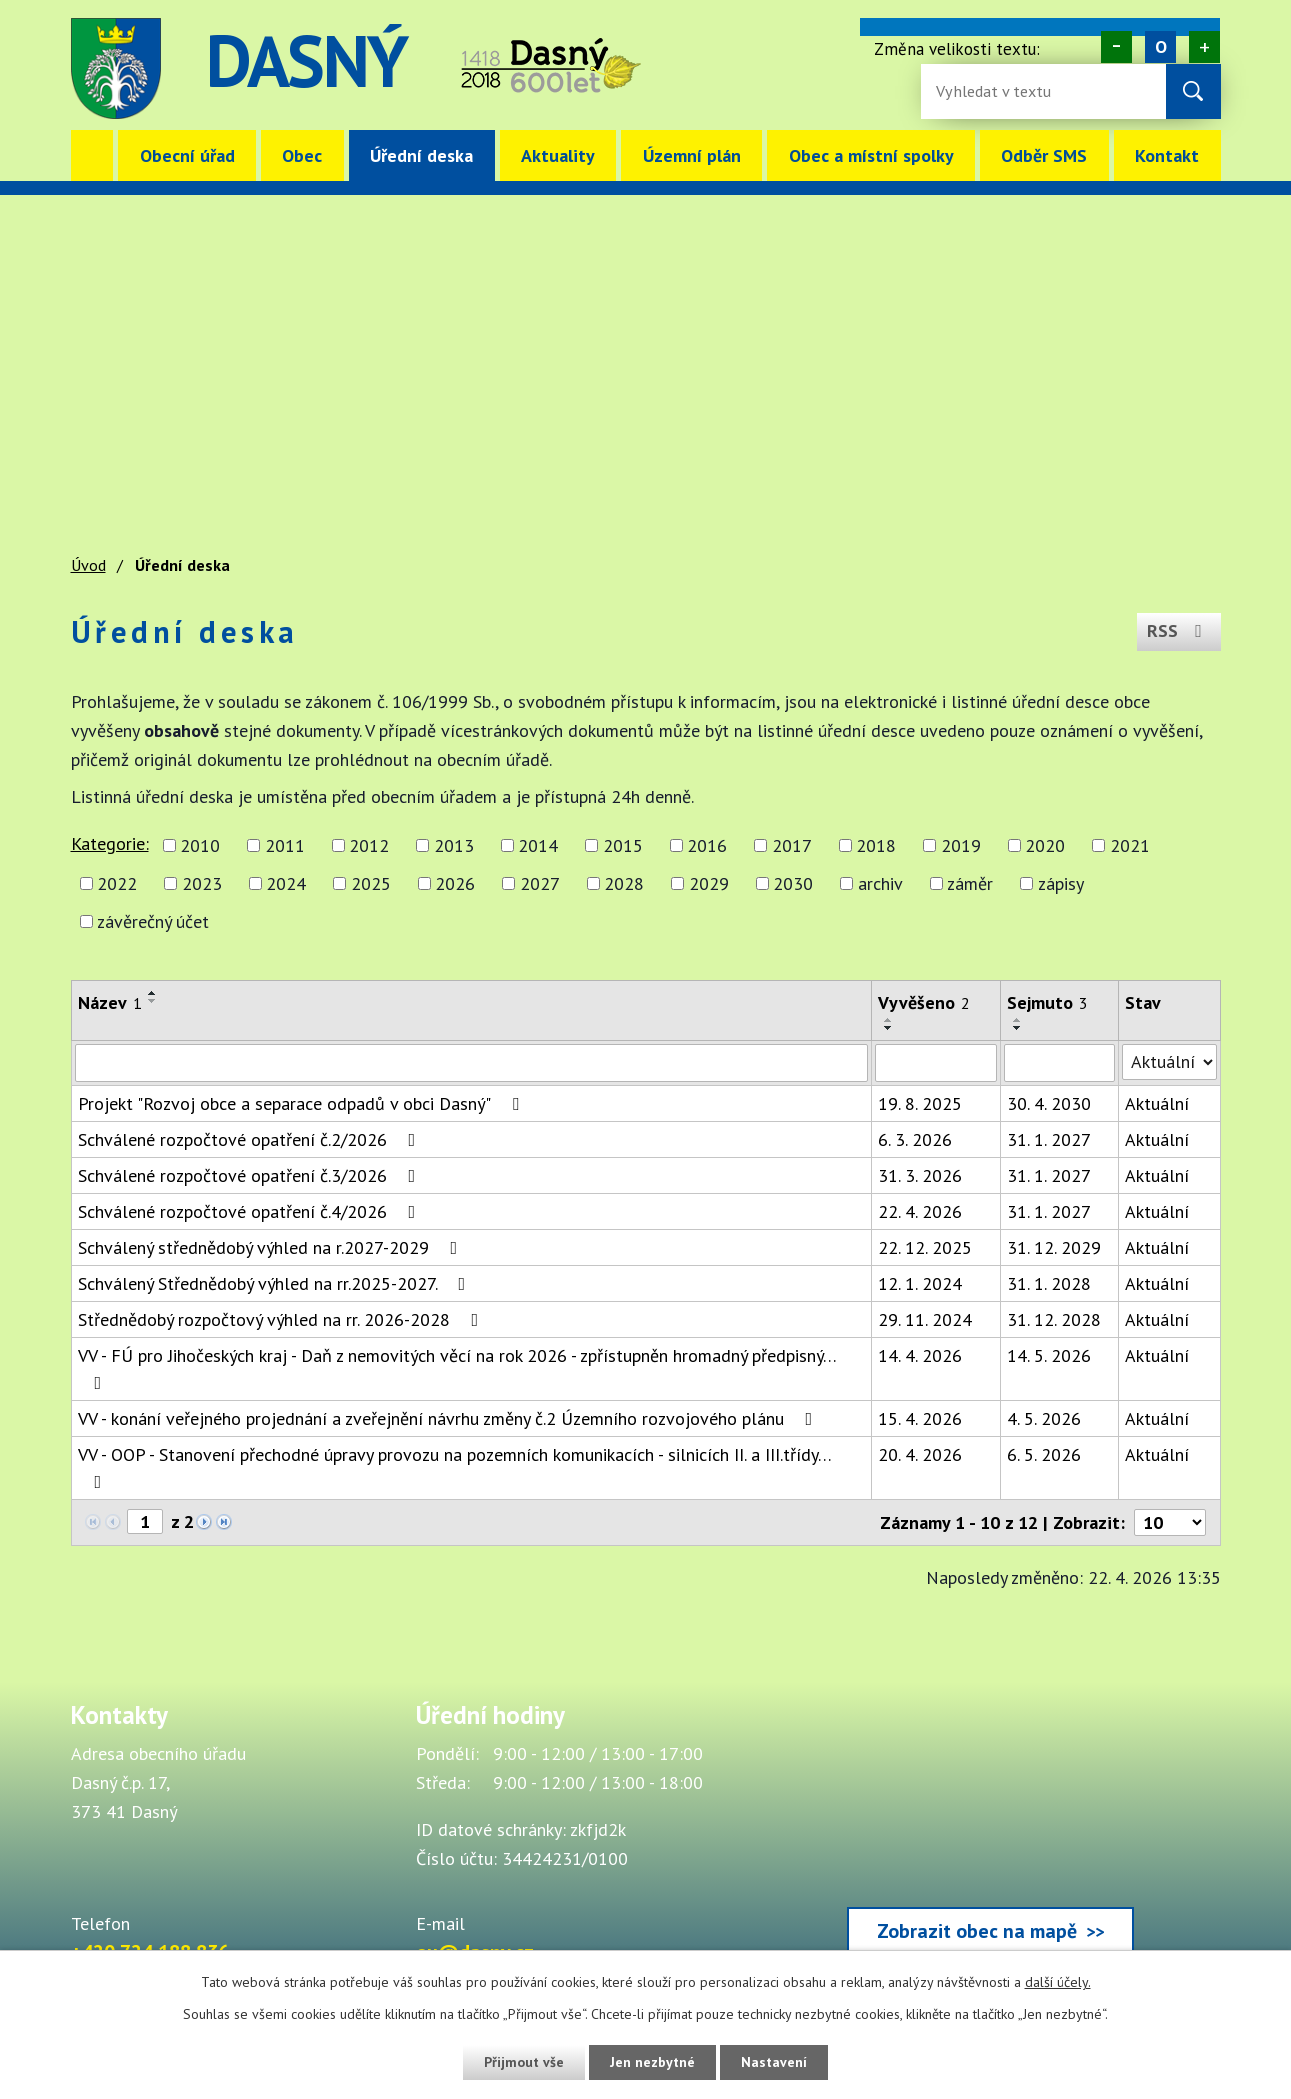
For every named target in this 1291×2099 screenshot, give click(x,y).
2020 (1045, 845)
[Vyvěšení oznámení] (936, 1063)
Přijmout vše (523, 2062)
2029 (709, 883)
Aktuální (1157, 1103)
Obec (302, 155)
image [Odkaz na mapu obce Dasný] (769, 68)
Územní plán (692, 155)
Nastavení (775, 2062)
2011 (285, 845)
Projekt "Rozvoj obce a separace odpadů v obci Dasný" (302, 1103)
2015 (623, 845)
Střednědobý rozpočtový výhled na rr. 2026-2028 (282, 1319)
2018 (876, 845)
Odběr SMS (1044, 155)
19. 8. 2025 (920, 1103)
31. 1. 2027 (1049, 1139)
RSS (1178, 631)
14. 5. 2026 (1049, 1355)
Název (110, 1002)
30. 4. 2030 (1049, 1103)
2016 (707, 845)
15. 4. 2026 (920, 1418)
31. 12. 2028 (1054, 1319)
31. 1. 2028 (1049, 1283)
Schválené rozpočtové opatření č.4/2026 (251, 1211)
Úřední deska (421, 155)
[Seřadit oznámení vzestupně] (153, 993)
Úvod (92, 155)
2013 (454, 845)
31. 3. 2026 (920, 1175)
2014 (538, 845)
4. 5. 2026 (1044, 1418)
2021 (1130, 845)
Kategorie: (110, 843)
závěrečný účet (153, 921)
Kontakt (1167, 155)
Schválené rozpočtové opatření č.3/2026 (251, 1175)
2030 (793, 883)
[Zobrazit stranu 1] (145, 1521)
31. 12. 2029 (1054, 1247)
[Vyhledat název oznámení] (472, 1063)
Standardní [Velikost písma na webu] (1160, 47)
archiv (880, 883)
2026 (455, 883)
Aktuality (558, 155)
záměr (970, 883)
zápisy (1061, 883)
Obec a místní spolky (871, 155)
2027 (540, 883)
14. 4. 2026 (920, 1355)
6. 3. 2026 (915, 1139)
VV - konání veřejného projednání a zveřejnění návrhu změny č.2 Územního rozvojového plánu (449, 1418)
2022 (117, 883)
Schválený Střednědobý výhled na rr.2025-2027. (276, 1283)
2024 (286, 883)
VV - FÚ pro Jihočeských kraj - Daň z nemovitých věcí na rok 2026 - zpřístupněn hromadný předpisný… (457, 1368)
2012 (369, 845)
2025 (371, 883)
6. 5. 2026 (1044, 1454)
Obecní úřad (187, 155)
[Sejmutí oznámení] (1059, 1063)
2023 (202, 883)
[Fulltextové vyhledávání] (1001, 91)
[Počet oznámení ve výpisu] (1170, 1522)
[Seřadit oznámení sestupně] (153, 1001)
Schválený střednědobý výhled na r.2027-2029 (272, 1247)
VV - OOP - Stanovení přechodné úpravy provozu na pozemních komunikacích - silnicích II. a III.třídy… (454, 1467)
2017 (792, 845)
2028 (624, 883)
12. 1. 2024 (920, 1283)
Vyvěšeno (924, 1002)
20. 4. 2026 (920, 1454)
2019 (961, 845)
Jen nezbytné (653, 2062)
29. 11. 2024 (925, 1319)
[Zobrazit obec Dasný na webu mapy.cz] (991, 1833)
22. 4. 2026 (920, 1211)
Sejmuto (1047, 1002)
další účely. (1058, 1982)
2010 (200, 845)
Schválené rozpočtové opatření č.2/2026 (251, 1139)
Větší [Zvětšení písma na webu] (1204, 47)
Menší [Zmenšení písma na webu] (1116, 47)
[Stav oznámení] (1169, 1062)
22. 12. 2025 (925, 1247)
